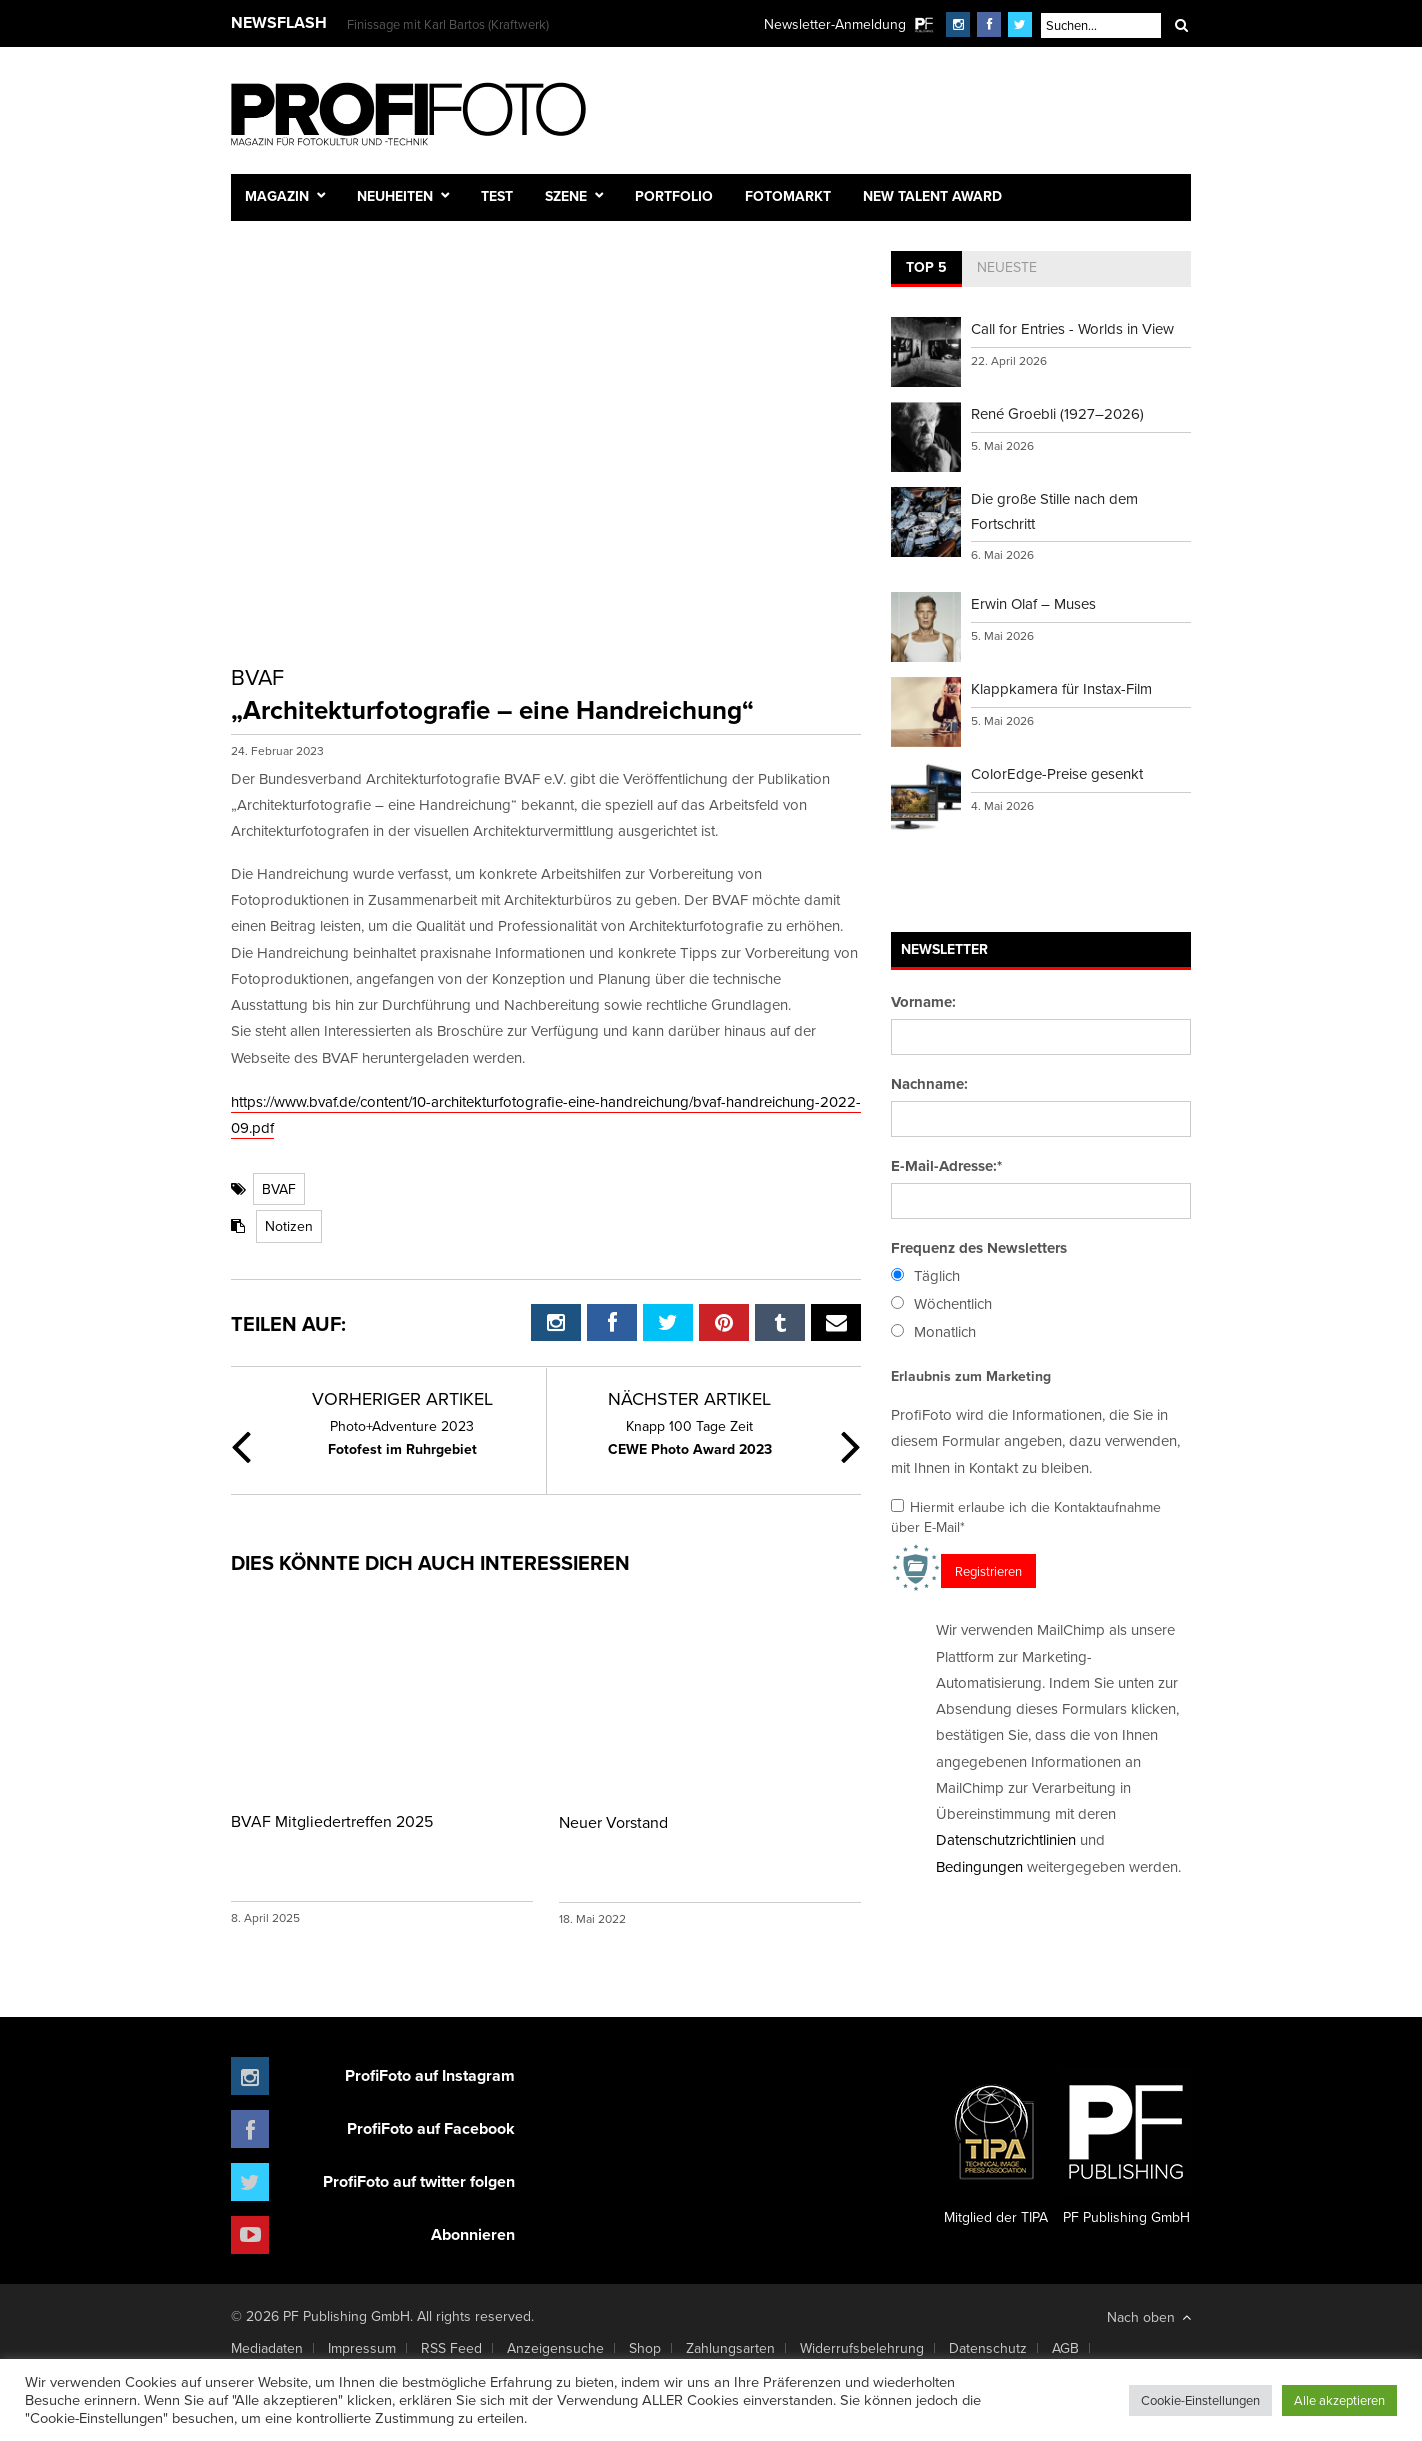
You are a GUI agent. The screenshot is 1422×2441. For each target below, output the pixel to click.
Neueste (1007, 267)
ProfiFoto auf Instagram (430, 2075)
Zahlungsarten (730, 2348)
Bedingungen (979, 1866)
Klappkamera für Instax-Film (1061, 688)
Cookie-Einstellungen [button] (1200, 2400)
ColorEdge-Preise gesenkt (1057, 773)
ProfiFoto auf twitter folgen (419, 2181)
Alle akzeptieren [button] (1339, 2400)
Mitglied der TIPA (996, 2147)
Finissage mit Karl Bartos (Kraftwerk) (448, 24)
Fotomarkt (788, 196)
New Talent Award (932, 196)
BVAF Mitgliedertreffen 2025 (332, 1821)
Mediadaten (267, 2348)
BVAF (279, 1189)
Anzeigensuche (555, 2348)
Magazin (277, 196)
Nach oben (1149, 2317)
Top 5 (926, 267)
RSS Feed (451, 2348)
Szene (566, 196)
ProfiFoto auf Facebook (431, 2128)
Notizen (289, 1226)
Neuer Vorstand (613, 1822)
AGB (1065, 2348)
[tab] (926, 269)
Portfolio (674, 196)
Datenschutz (988, 2348)
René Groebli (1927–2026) (1057, 413)
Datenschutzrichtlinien (1006, 1839)
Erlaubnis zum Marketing (971, 1376)
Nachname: (929, 1084)
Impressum (362, 2348)
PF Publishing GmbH (1126, 2147)
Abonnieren (473, 2234)
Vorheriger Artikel (402, 1398)
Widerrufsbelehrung (862, 2348)
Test (497, 196)
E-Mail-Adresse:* (946, 1166)
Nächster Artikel (689, 1398)
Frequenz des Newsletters (979, 1248)
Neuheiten (395, 196)
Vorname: (923, 1002)
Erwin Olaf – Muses (1033, 603)
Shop (645, 2348)
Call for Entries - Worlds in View (1072, 328)
